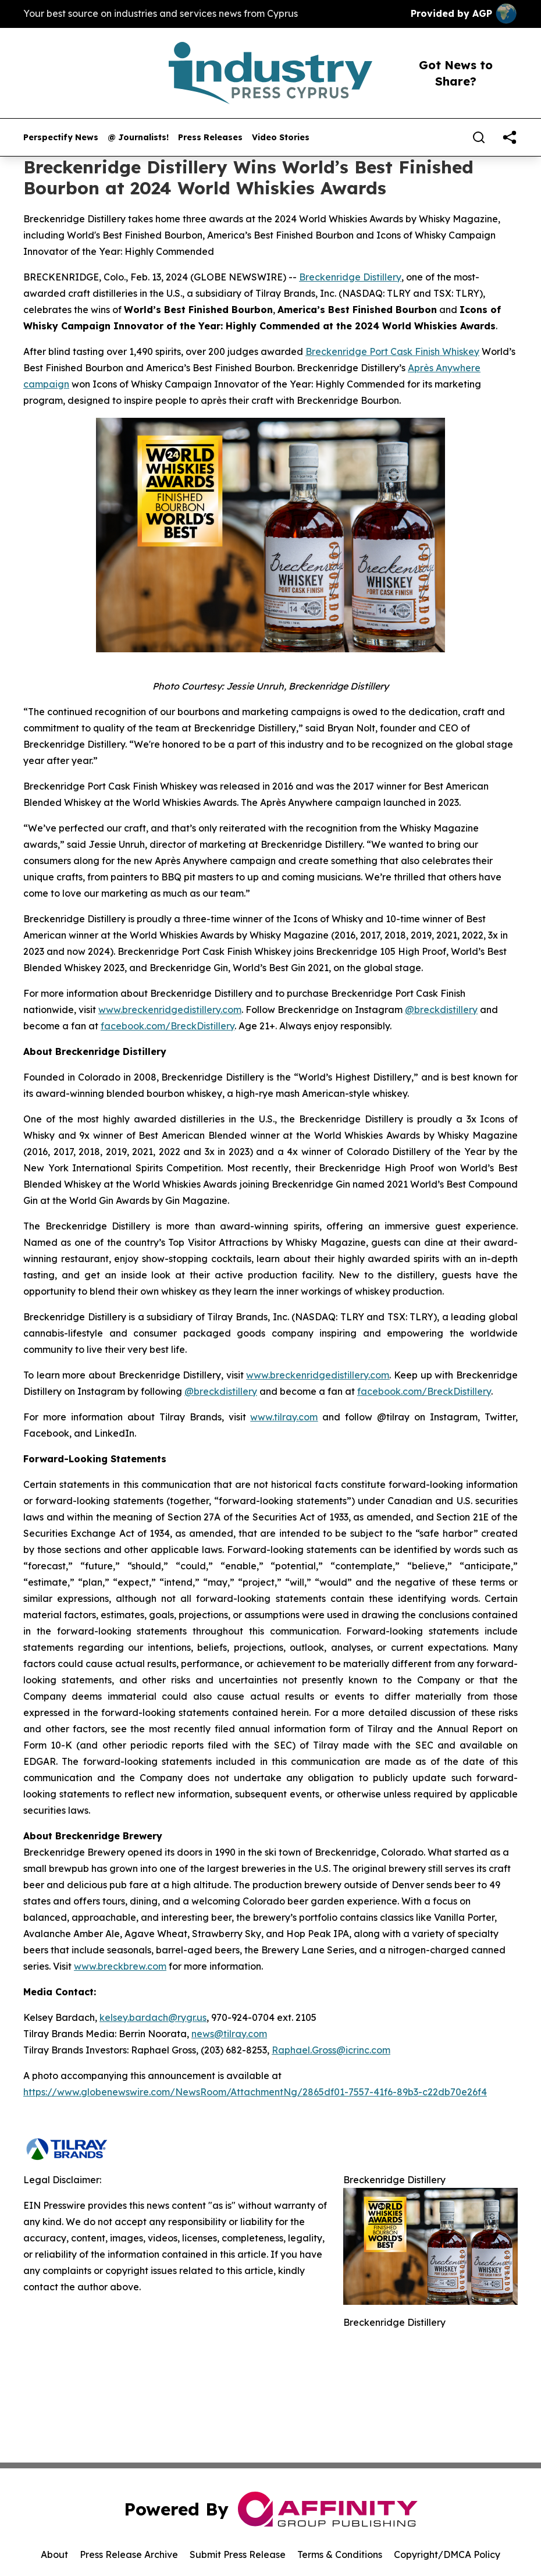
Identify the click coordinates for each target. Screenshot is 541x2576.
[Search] (479, 137)
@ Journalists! (138, 138)
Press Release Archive (129, 2554)
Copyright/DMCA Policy (447, 2554)
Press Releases (210, 138)
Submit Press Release (238, 2554)
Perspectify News (60, 138)
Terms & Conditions (339, 2554)
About (54, 2554)
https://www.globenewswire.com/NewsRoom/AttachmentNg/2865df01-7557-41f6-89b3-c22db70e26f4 (255, 2092)
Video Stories (280, 138)
